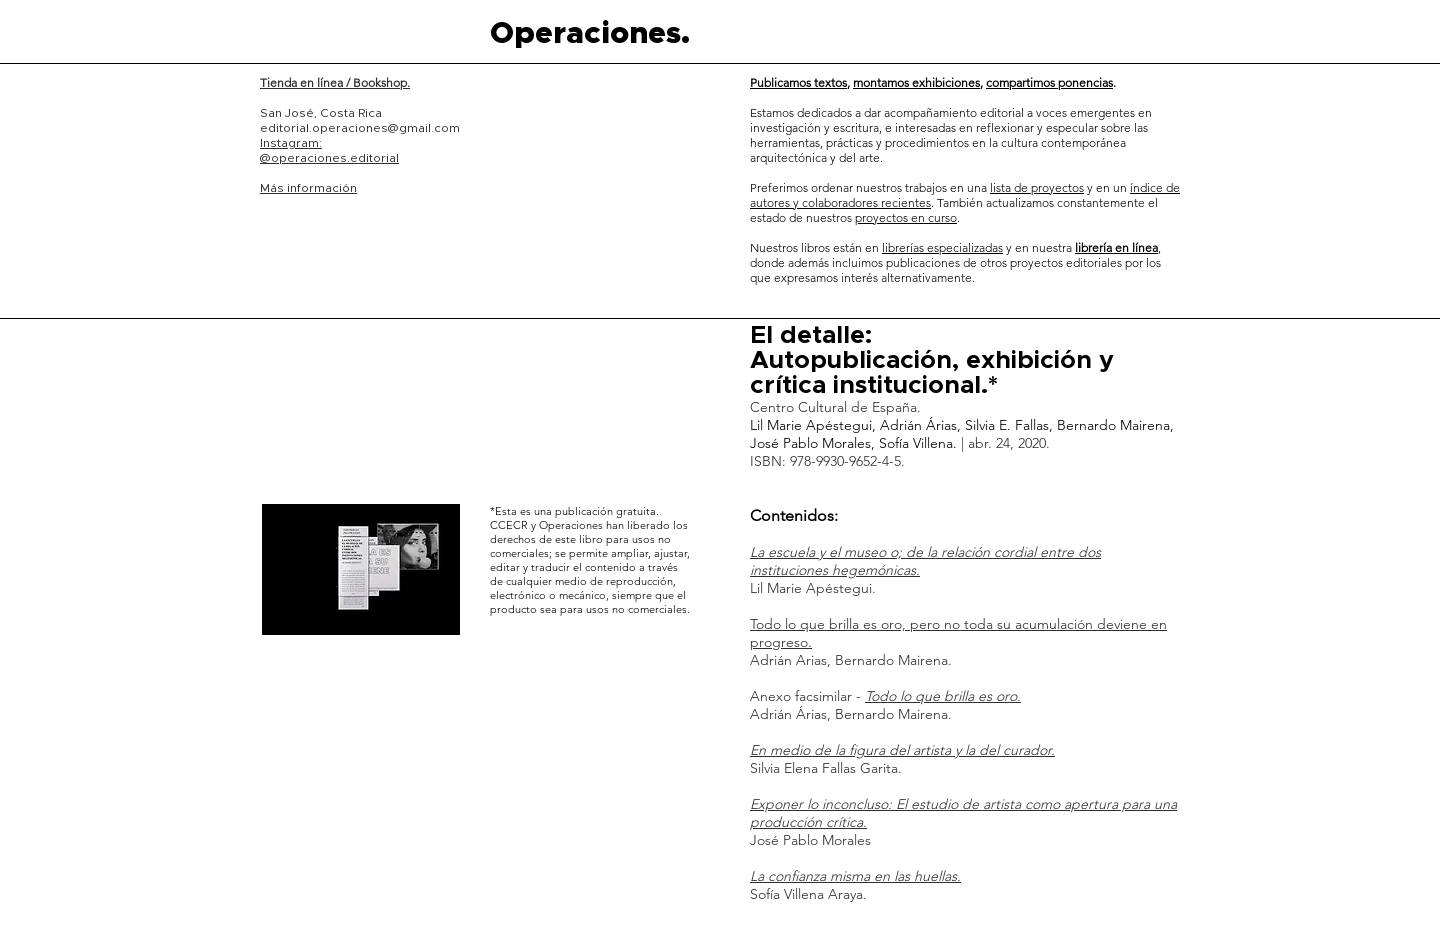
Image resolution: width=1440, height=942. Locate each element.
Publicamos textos (798, 82)
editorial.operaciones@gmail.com (360, 128)
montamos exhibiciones (916, 82)
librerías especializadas (942, 247)
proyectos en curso (906, 217)
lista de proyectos (1037, 187)
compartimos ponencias (1049, 82)
